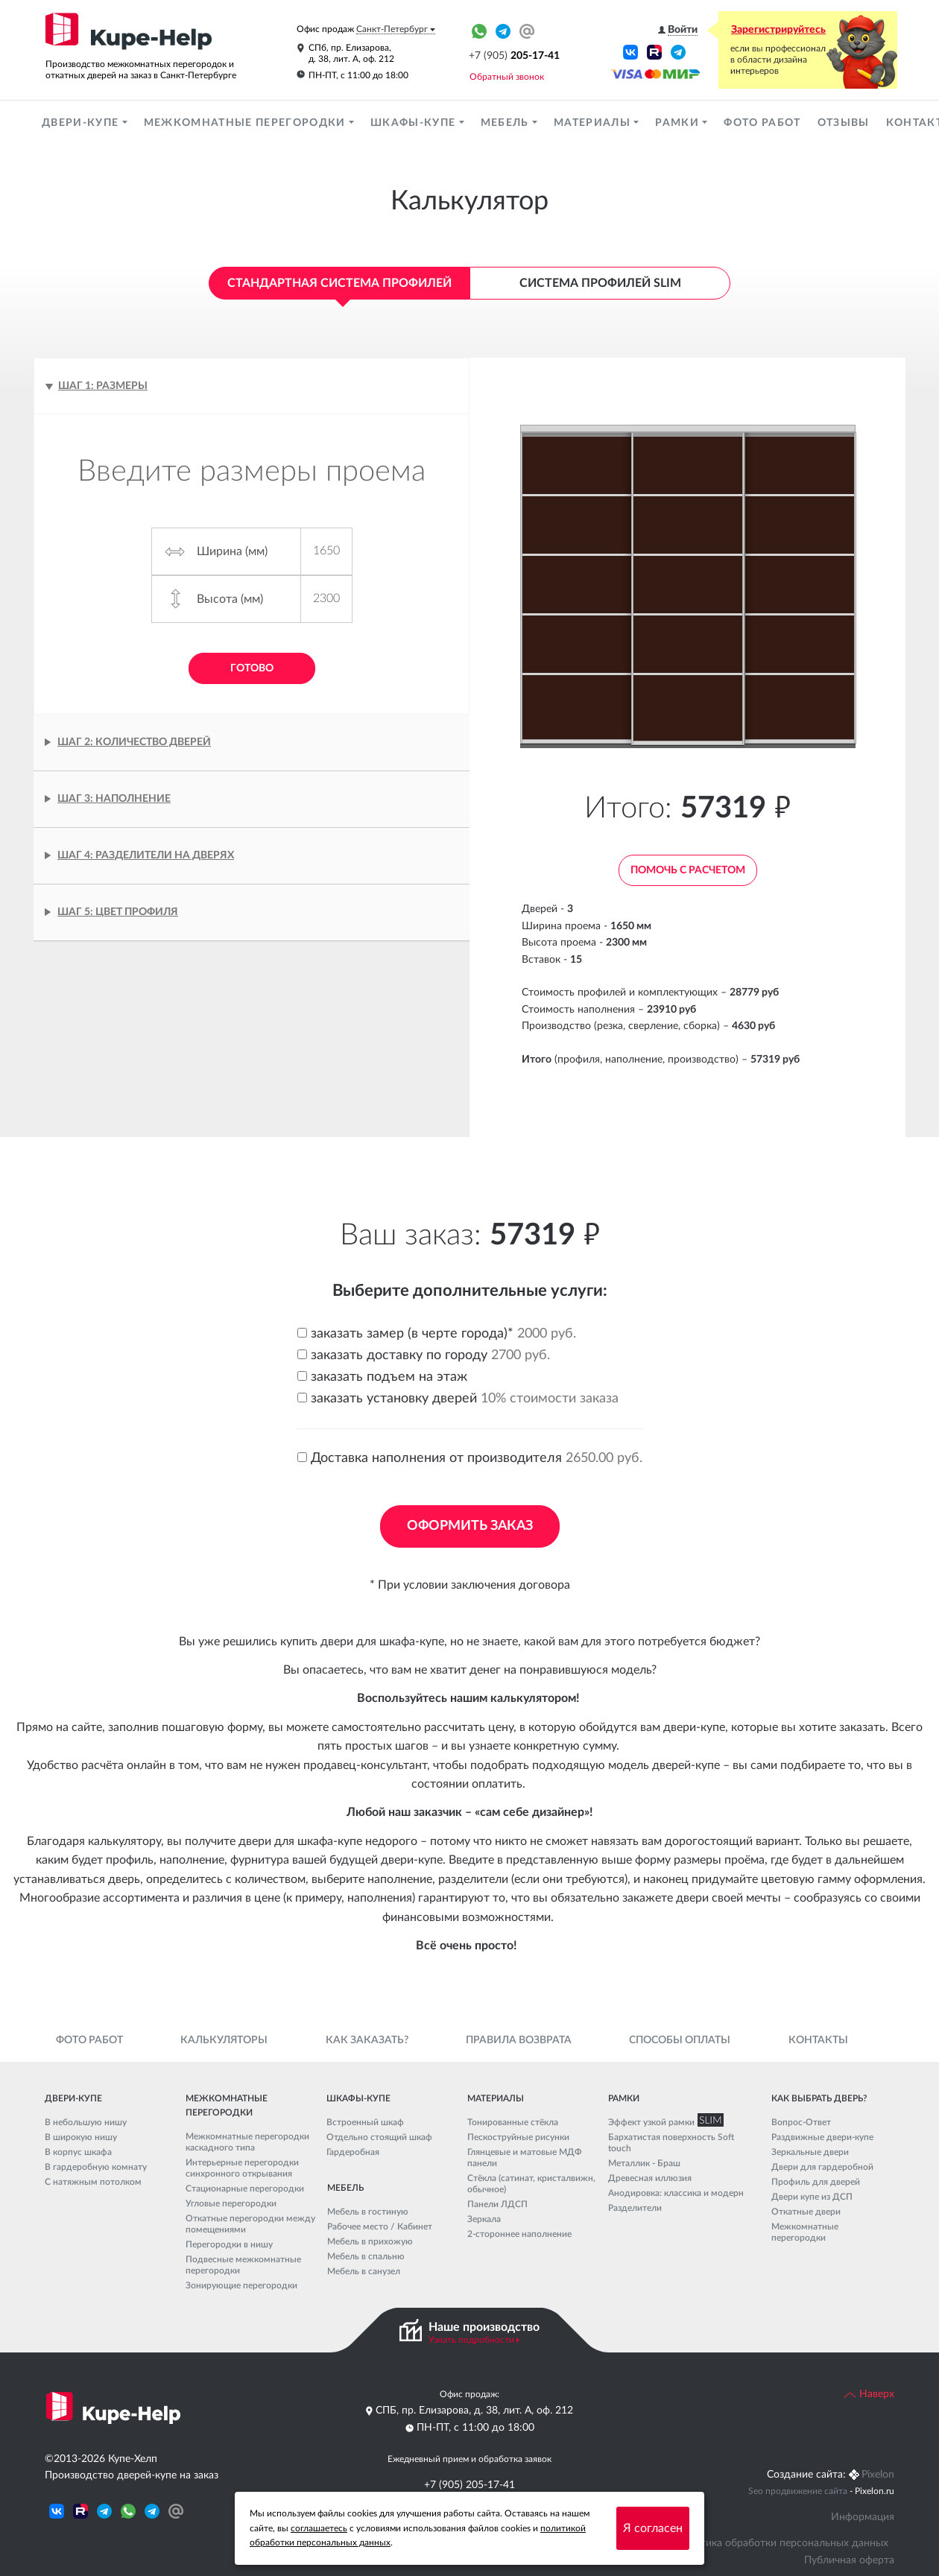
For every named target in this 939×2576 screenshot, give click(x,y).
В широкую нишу (81, 2137)
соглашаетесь (319, 2528)
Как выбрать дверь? (819, 2098)
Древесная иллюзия (650, 2178)
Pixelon (877, 2474)
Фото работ (762, 123)
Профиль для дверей (815, 2181)
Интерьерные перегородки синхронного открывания (242, 2168)
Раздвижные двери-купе (822, 2137)
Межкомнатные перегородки (246, 123)
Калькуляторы (224, 2040)
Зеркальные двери (810, 2152)
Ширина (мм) (232, 551)
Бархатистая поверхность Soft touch (671, 2143)
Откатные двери (806, 2211)
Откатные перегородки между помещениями (250, 2224)
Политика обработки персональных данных (781, 2543)
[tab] (252, 912)
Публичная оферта (849, 2560)
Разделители (635, 2207)
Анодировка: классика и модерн (676, 2193)
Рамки (678, 123)
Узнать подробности (471, 2339)
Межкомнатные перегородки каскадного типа (247, 2142)
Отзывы (844, 123)
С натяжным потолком (93, 2181)
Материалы (593, 123)
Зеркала (484, 2219)
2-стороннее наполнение (519, 2234)
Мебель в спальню (366, 2256)
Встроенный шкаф (365, 2122)
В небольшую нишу (86, 2122)
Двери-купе (82, 123)
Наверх (869, 2394)
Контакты (818, 2040)
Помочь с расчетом (687, 870)
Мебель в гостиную (367, 2211)
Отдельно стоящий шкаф (379, 2137)
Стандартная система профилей (339, 283)
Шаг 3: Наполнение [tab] (114, 799)
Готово (252, 668)
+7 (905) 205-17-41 (469, 2485)
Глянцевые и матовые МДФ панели (524, 2158)
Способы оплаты (679, 2040)
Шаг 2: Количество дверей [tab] (134, 742)
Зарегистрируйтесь (778, 30)
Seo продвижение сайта (797, 2491)
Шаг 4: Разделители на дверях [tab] (145, 855)
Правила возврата (519, 2040)
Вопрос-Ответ (801, 2122)
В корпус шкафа (78, 2152)
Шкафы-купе (414, 123)
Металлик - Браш (644, 2163)
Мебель (506, 123)
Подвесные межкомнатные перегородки (243, 2265)
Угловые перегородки (231, 2203)
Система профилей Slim (600, 283)
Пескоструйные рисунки (518, 2137)
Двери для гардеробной (822, 2166)
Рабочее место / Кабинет (379, 2226)
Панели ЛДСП (497, 2204)
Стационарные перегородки (245, 2188)
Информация (862, 2517)
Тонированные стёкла (512, 2122)
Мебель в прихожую (370, 2241)
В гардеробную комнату (96, 2166)
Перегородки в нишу (229, 2244)
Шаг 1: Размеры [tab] (103, 386)
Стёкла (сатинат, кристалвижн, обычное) (531, 2184)
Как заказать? (367, 2040)
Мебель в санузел (363, 2271)
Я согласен (653, 2528)
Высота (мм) (230, 599)
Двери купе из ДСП (812, 2196)
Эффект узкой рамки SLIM (662, 2122)
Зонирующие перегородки (241, 2285)
